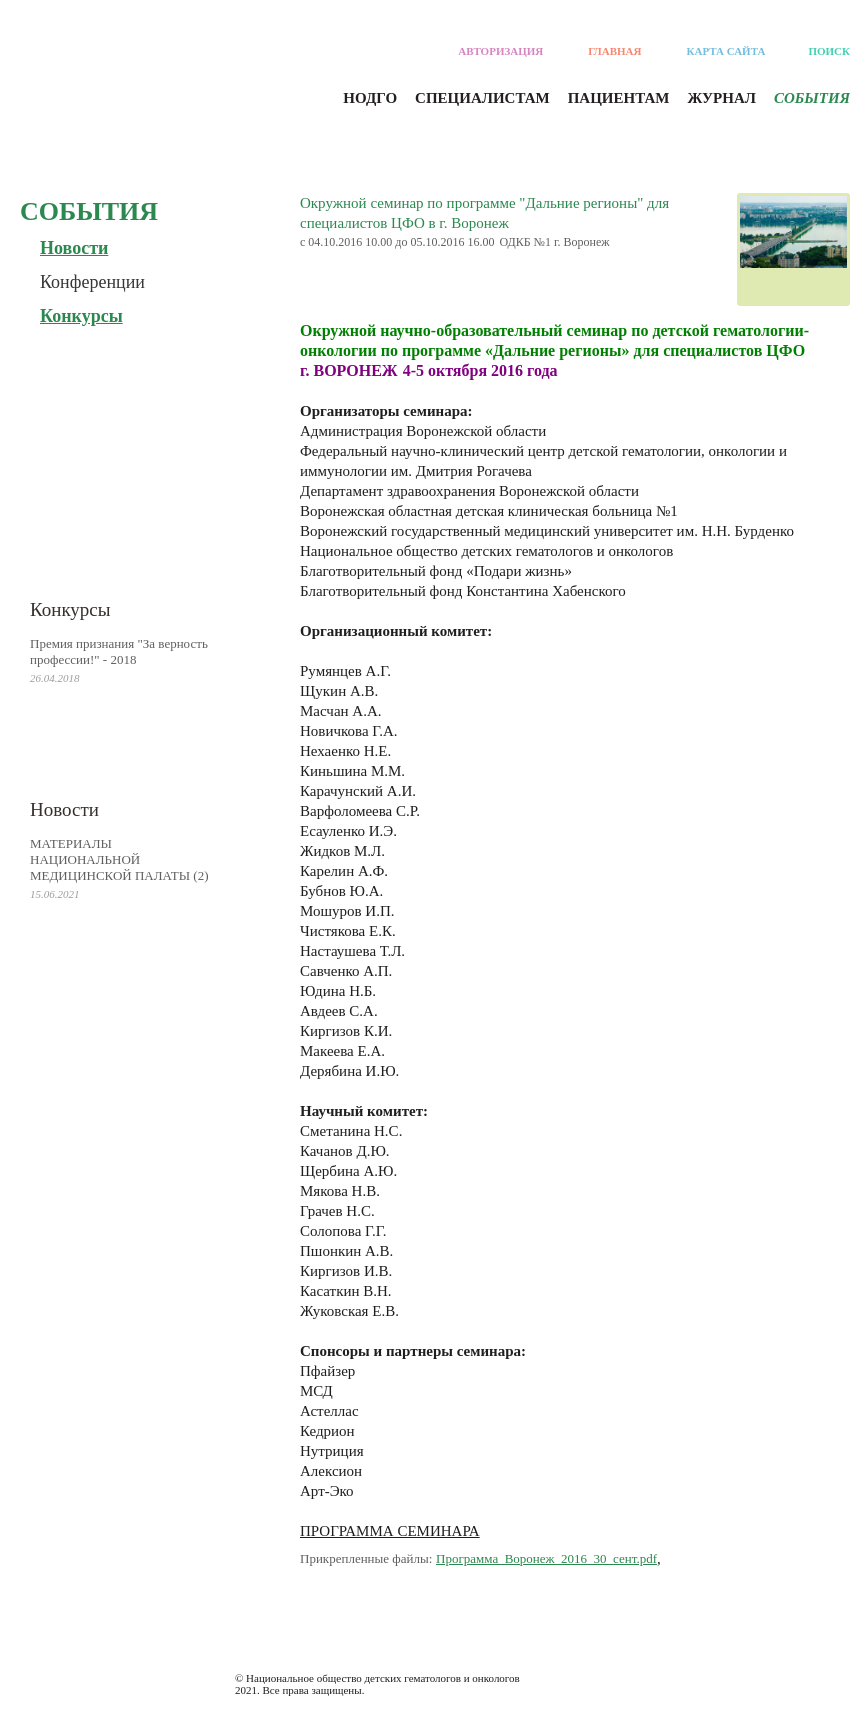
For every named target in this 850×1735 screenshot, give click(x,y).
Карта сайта (726, 51)
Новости (74, 248)
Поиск (829, 51)
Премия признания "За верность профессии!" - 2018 (119, 651)
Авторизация (500, 51)
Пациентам (619, 98)
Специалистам (482, 98)
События (812, 98)
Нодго (370, 98)
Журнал (721, 98)
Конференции (92, 282)
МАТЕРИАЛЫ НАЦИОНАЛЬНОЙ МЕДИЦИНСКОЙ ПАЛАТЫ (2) (119, 859)
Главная (614, 51)
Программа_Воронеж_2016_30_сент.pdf (546, 1558)
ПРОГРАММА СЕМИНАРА (390, 1531)
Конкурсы (81, 316)
